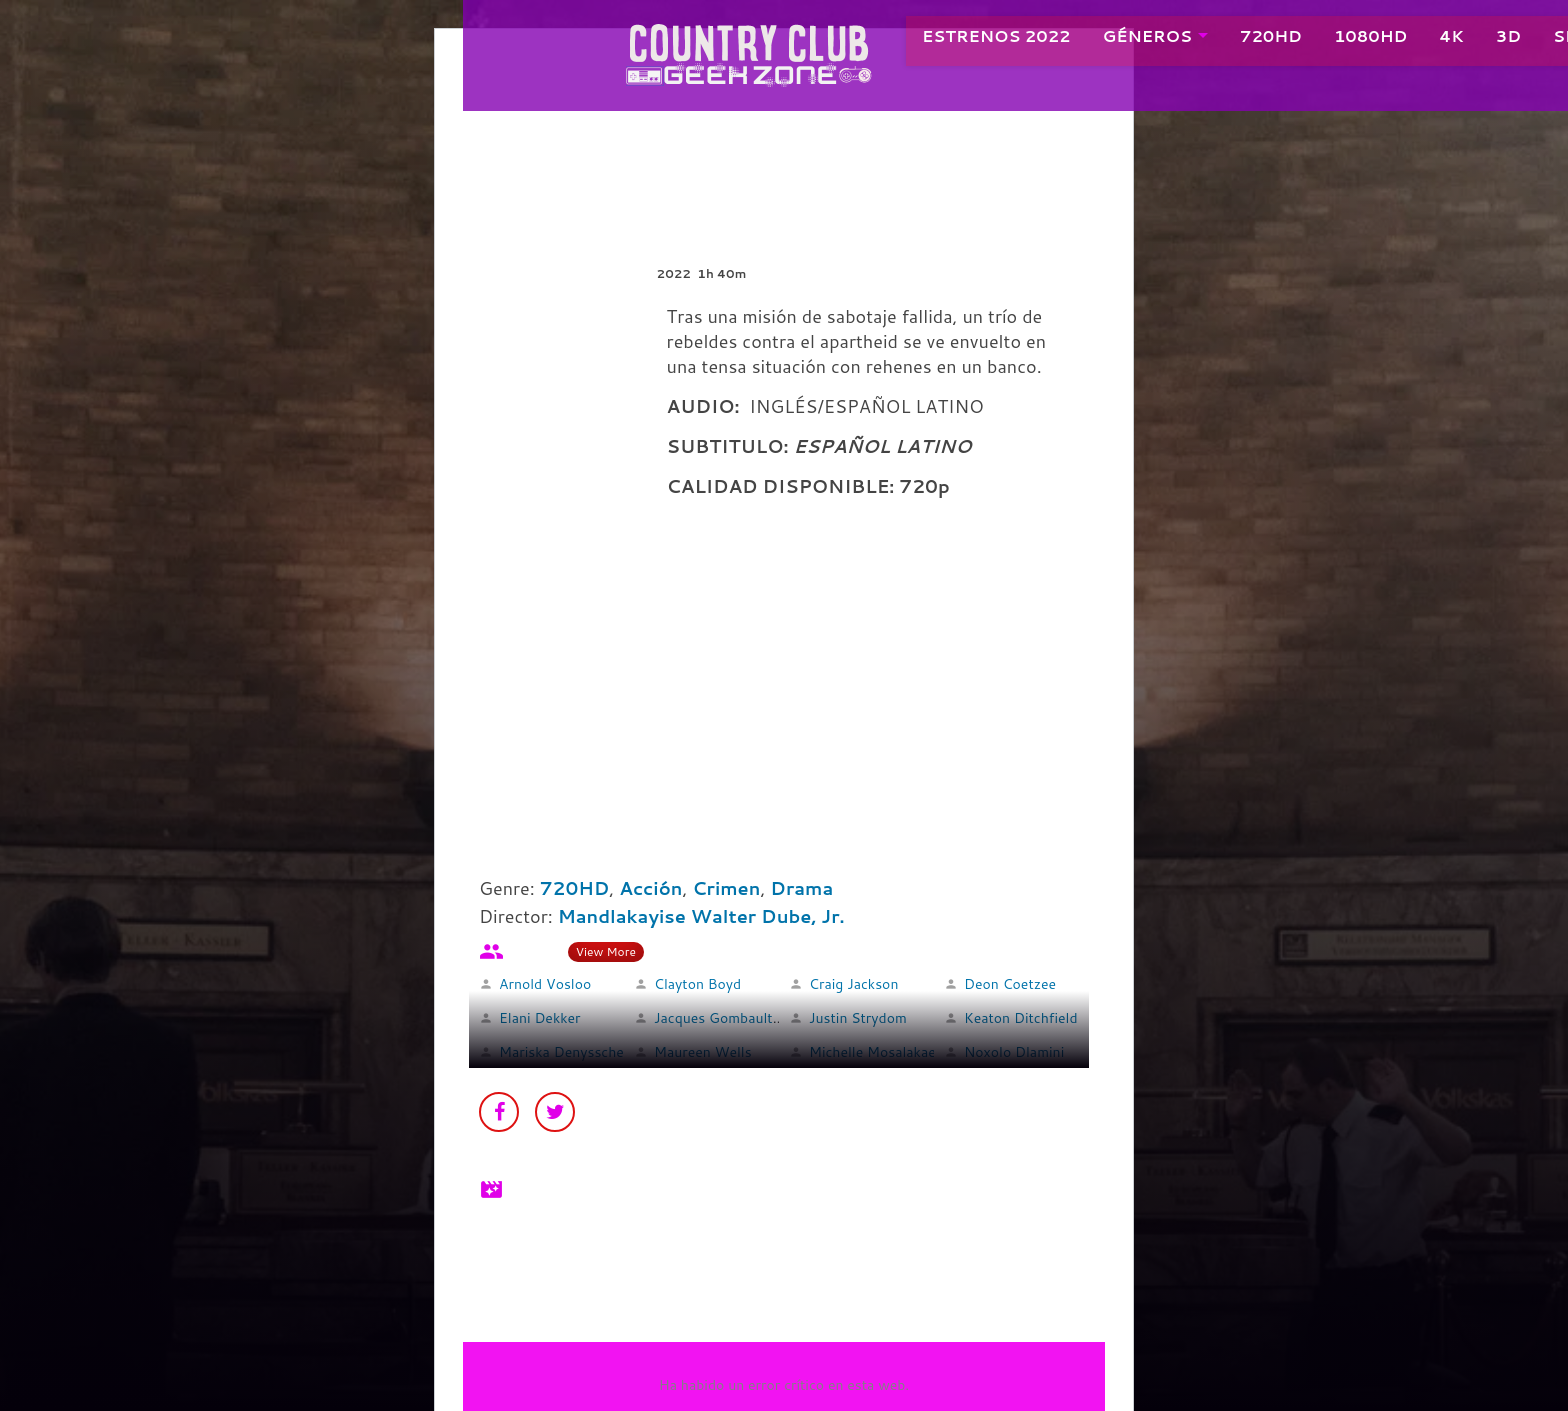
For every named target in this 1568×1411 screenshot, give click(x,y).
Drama (801, 888)
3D (1486, 39)
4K (1429, 39)
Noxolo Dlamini (1014, 1052)
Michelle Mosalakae (872, 1052)
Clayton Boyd (697, 984)
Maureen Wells (703, 1052)
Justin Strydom (858, 1018)
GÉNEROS (1125, 39)
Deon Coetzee (1010, 984)
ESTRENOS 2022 (974, 39)
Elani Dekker (540, 1018)
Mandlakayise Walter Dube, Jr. (701, 916)
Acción (650, 888)
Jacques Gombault (713, 1018)
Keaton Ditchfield (1021, 1018)
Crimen (726, 888)
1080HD (1348, 39)
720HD (1249, 39)
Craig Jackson (853, 984)
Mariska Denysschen (565, 1052)
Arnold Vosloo (545, 984)
